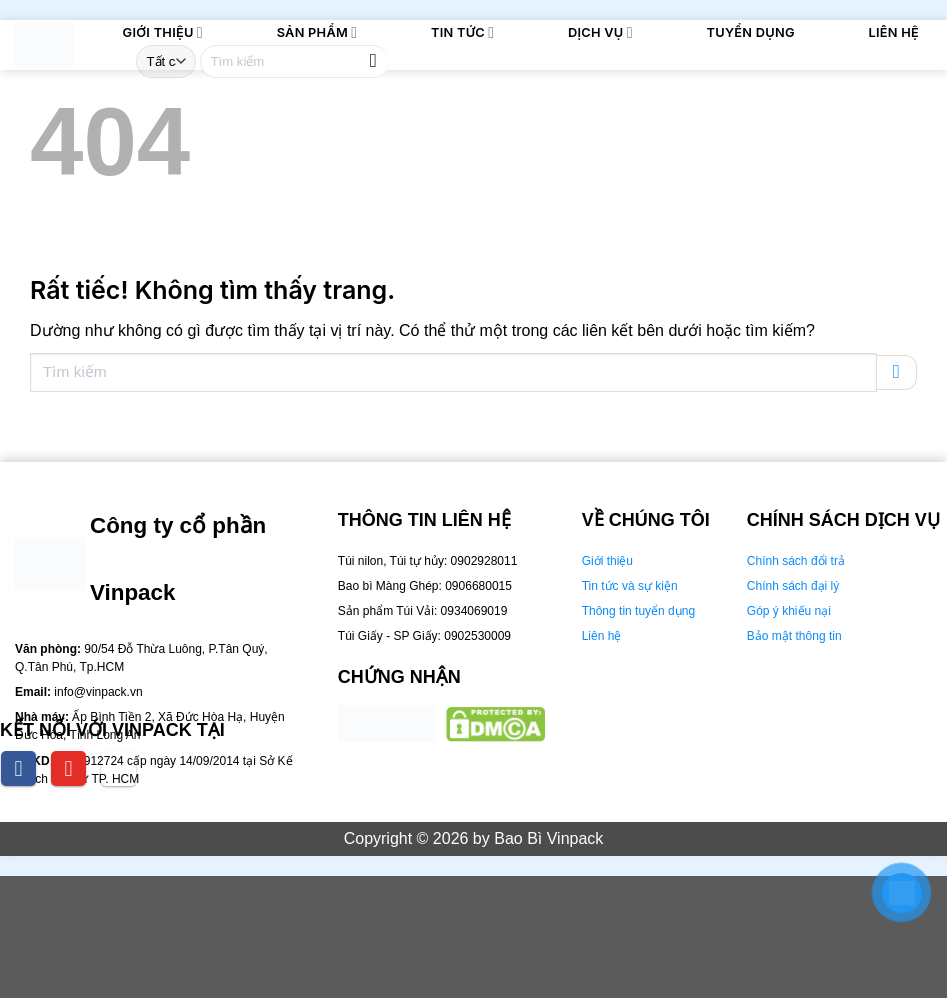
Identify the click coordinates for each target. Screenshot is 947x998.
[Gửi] (374, 61)
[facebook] (18, 768)
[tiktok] (118, 768)
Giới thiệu (163, 33)
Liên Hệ (893, 32)
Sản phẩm (317, 33)
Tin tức (462, 33)
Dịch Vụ (600, 33)
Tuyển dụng (751, 32)
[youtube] (68, 768)
